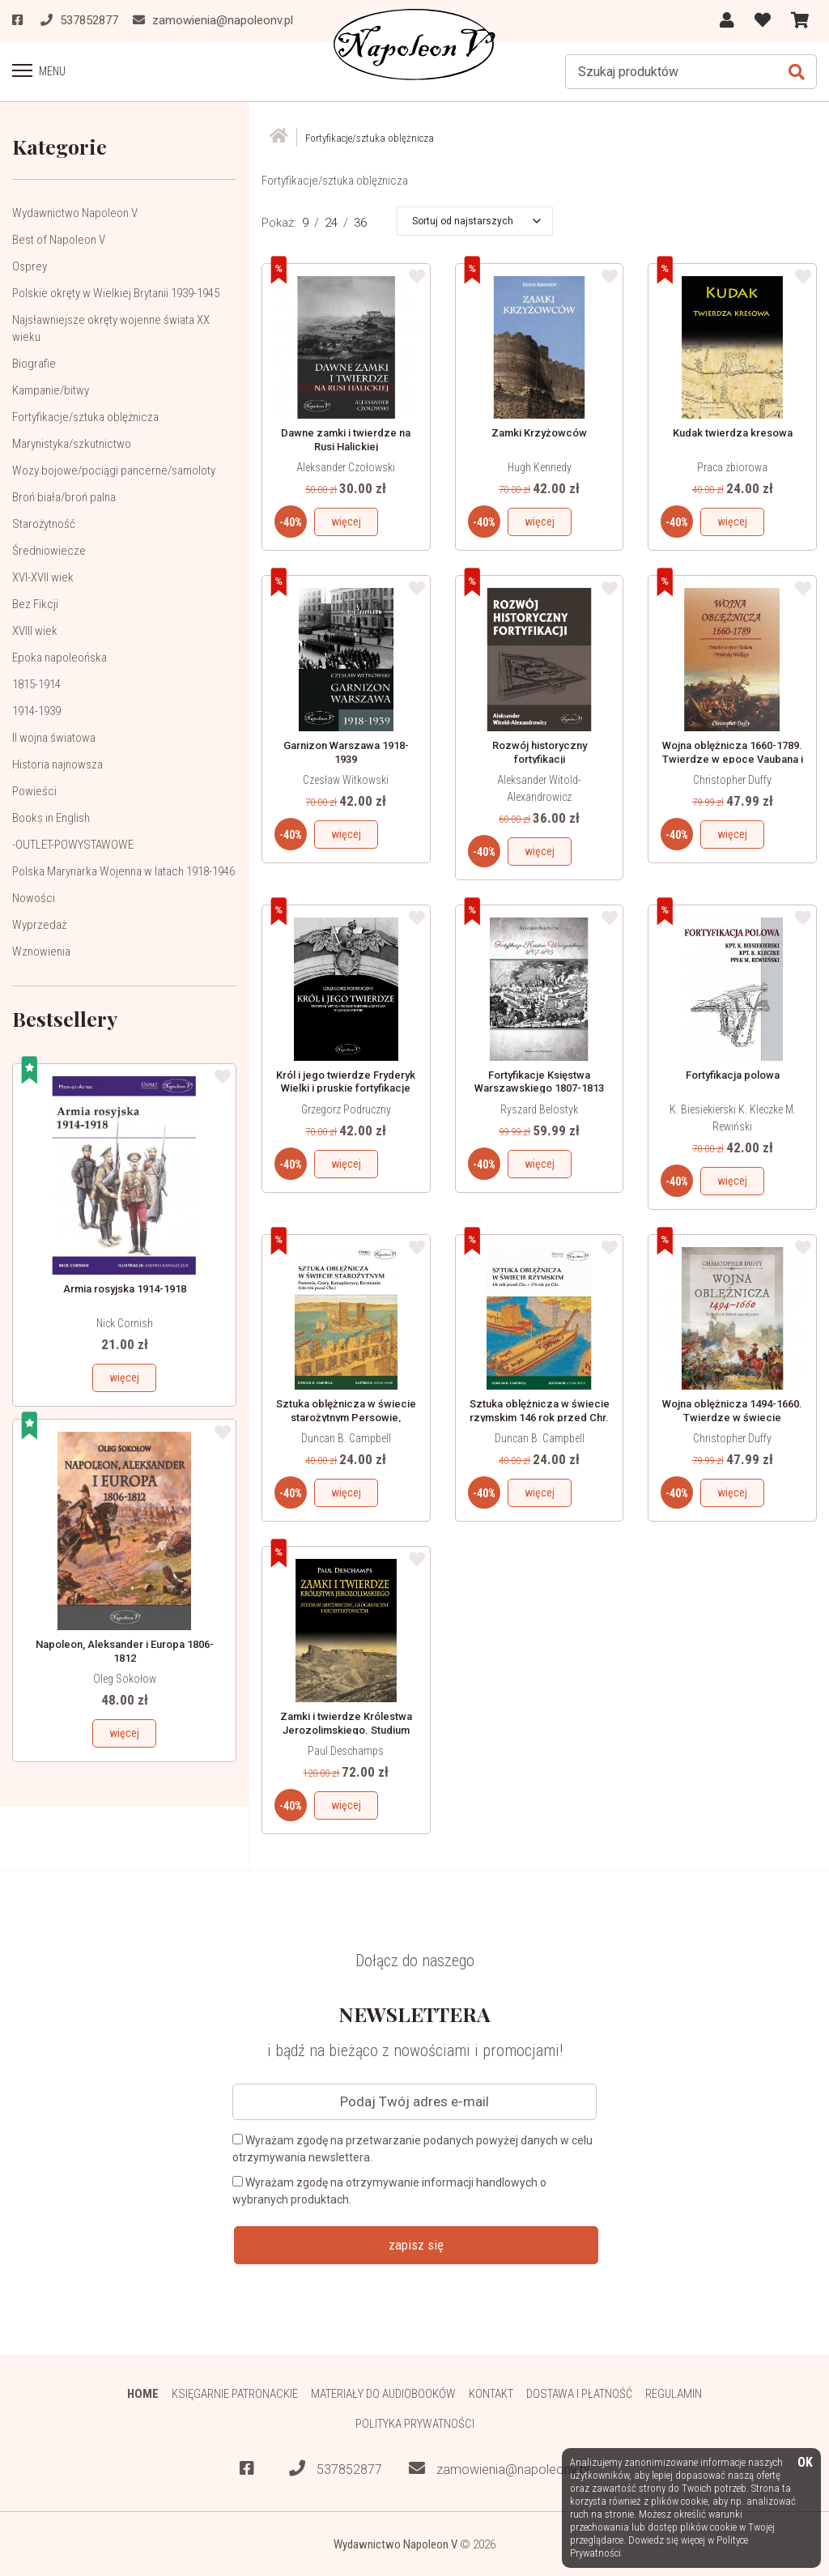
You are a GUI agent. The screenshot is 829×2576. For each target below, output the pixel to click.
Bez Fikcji (35, 603)
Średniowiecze (49, 550)
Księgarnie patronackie (234, 2393)
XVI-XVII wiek (43, 576)
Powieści (34, 790)
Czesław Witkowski (346, 779)
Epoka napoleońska (59, 656)
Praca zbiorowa (732, 467)
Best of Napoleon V (58, 239)
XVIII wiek (34, 630)
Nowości (33, 897)
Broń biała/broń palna (64, 496)
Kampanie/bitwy (50, 389)
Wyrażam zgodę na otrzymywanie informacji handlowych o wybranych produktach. (389, 2190)
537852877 (335, 2467)
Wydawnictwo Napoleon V (75, 212)
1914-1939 (36, 710)
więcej (124, 1376)
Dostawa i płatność (579, 2393)
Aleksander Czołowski (345, 467)
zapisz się (416, 2244)
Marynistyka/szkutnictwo (71, 443)
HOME (142, 2393)
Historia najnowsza (57, 763)
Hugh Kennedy (540, 467)
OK (805, 2463)
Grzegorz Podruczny (346, 1108)
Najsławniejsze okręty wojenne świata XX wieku (111, 327)
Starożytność (43, 523)
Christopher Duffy (732, 779)
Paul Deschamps (346, 1750)
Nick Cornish (124, 1322)
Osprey (29, 265)
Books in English (51, 817)
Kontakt (491, 2393)
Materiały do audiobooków (383, 2393)
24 (331, 222)
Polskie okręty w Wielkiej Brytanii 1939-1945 (115, 292)
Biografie (34, 363)
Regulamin (674, 2393)
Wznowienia (41, 950)
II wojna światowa (54, 737)
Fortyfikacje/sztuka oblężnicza (85, 416)
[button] (476, 220)
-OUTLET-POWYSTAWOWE (73, 844)
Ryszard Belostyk (539, 1108)
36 (360, 222)
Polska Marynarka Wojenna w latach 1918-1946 (123, 870)
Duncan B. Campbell (346, 1437)
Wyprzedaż (39, 924)
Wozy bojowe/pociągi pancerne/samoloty (113, 469)
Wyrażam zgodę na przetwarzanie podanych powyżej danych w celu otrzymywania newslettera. (412, 2148)
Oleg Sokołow (124, 1677)
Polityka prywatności (414, 2423)
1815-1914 (36, 683)
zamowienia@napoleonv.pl (499, 2467)
